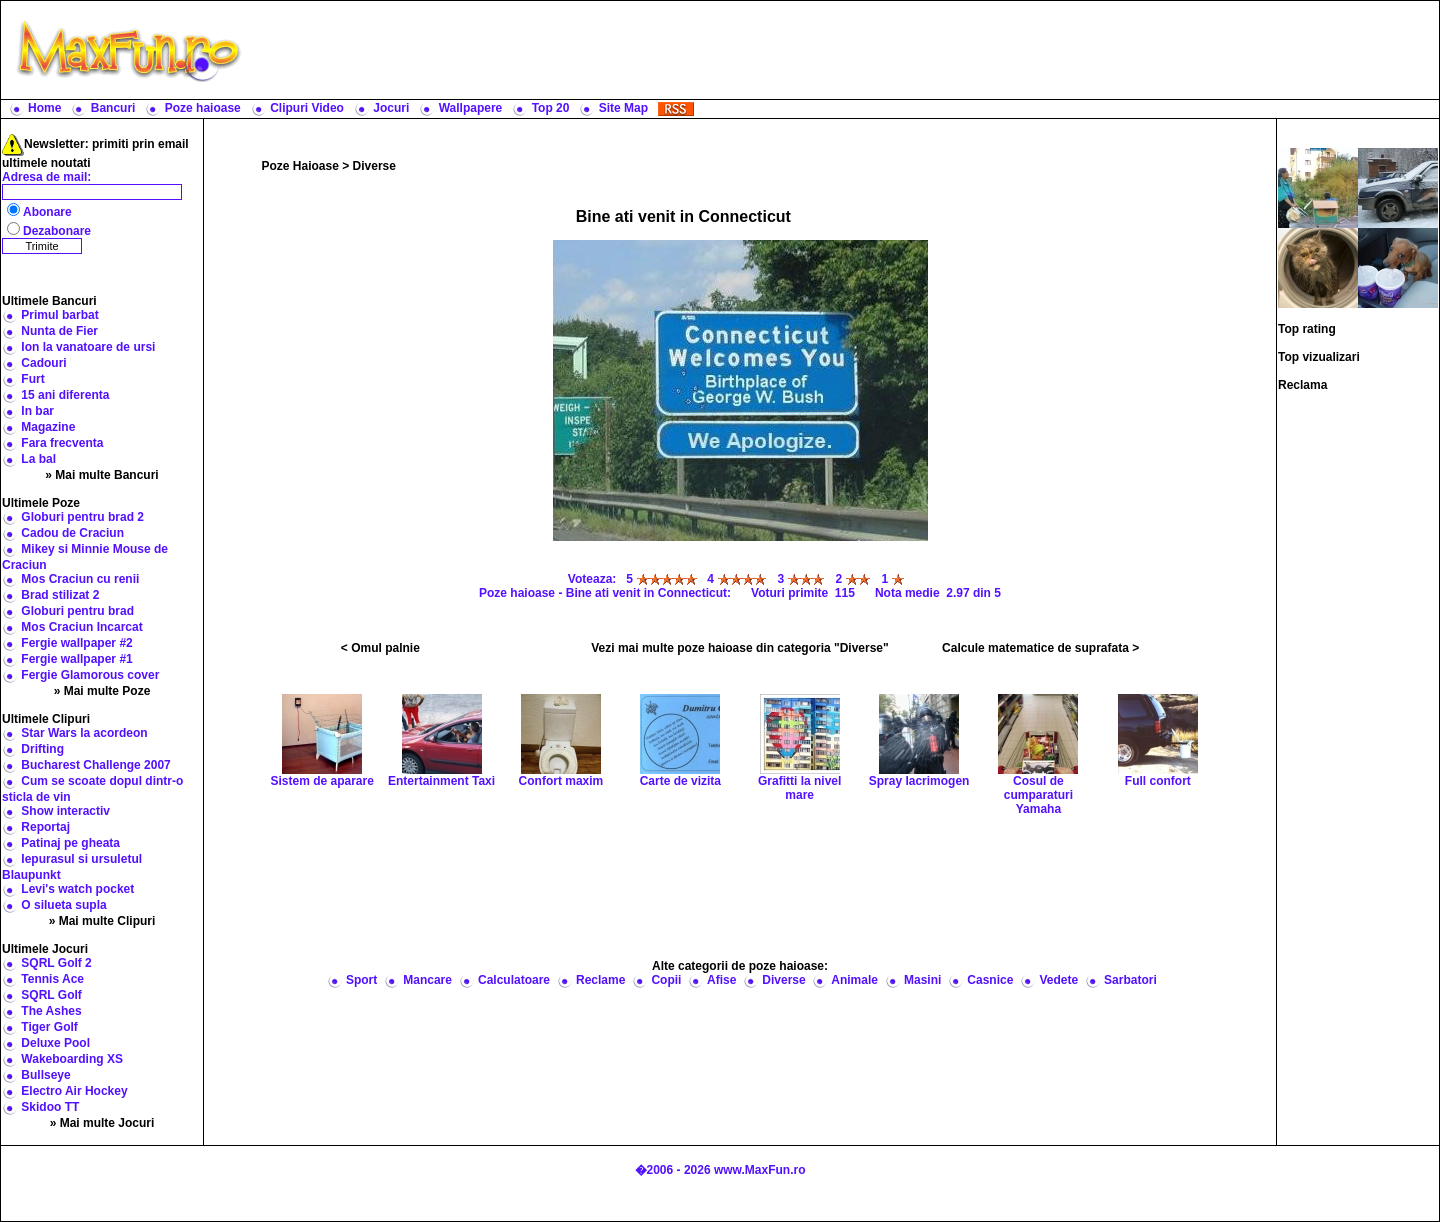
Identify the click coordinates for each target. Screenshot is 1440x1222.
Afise (721, 980)
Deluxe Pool (55, 1043)
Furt (32, 379)
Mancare (427, 980)
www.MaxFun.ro (760, 1170)
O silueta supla (63, 905)
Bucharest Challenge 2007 (95, 765)
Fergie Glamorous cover (90, 675)
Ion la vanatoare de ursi (88, 347)
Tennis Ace (52, 979)
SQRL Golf (51, 995)
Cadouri (43, 363)
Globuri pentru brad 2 (82, 517)
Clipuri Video (307, 108)
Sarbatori (1130, 980)
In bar (37, 411)
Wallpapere (471, 108)
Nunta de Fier (59, 331)
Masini (922, 980)
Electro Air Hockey (74, 1091)
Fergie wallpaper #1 (76, 659)
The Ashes (51, 1011)
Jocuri (391, 108)
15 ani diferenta (65, 395)
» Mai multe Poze (102, 691)
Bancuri (113, 108)
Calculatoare (514, 980)
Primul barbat (59, 315)
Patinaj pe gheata (70, 843)
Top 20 (551, 108)
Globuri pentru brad (77, 611)
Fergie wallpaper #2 (76, 643)
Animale (854, 980)
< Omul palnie (380, 648)
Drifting (42, 749)
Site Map (623, 108)
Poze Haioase (300, 166)
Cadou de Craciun (72, 533)
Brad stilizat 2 (60, 595)
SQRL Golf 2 (56, 963)
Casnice (990, 980)
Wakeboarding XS (72, 1059)
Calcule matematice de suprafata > (1040, 648)
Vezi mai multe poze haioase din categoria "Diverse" (740, 648)
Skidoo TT (50, 1107)
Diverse (374, 166)
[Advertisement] (845, 50)
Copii (666, 980)
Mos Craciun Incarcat (81, 627)
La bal (38, 459)
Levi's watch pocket (77, 889)
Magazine (48, 427)
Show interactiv (65, 811)
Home (44, 108)
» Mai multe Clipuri (102, 921)
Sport (361, 980)
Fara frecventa (62, 443)
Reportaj (45, 827)
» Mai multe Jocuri (102, 1123)
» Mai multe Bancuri (101, 475)
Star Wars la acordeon (84, 733)
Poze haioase (203, 108)
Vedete (1058, 980)
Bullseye (45, 1075)
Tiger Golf (49, 1027)
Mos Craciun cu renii (80, 579)
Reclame (600, 980)
